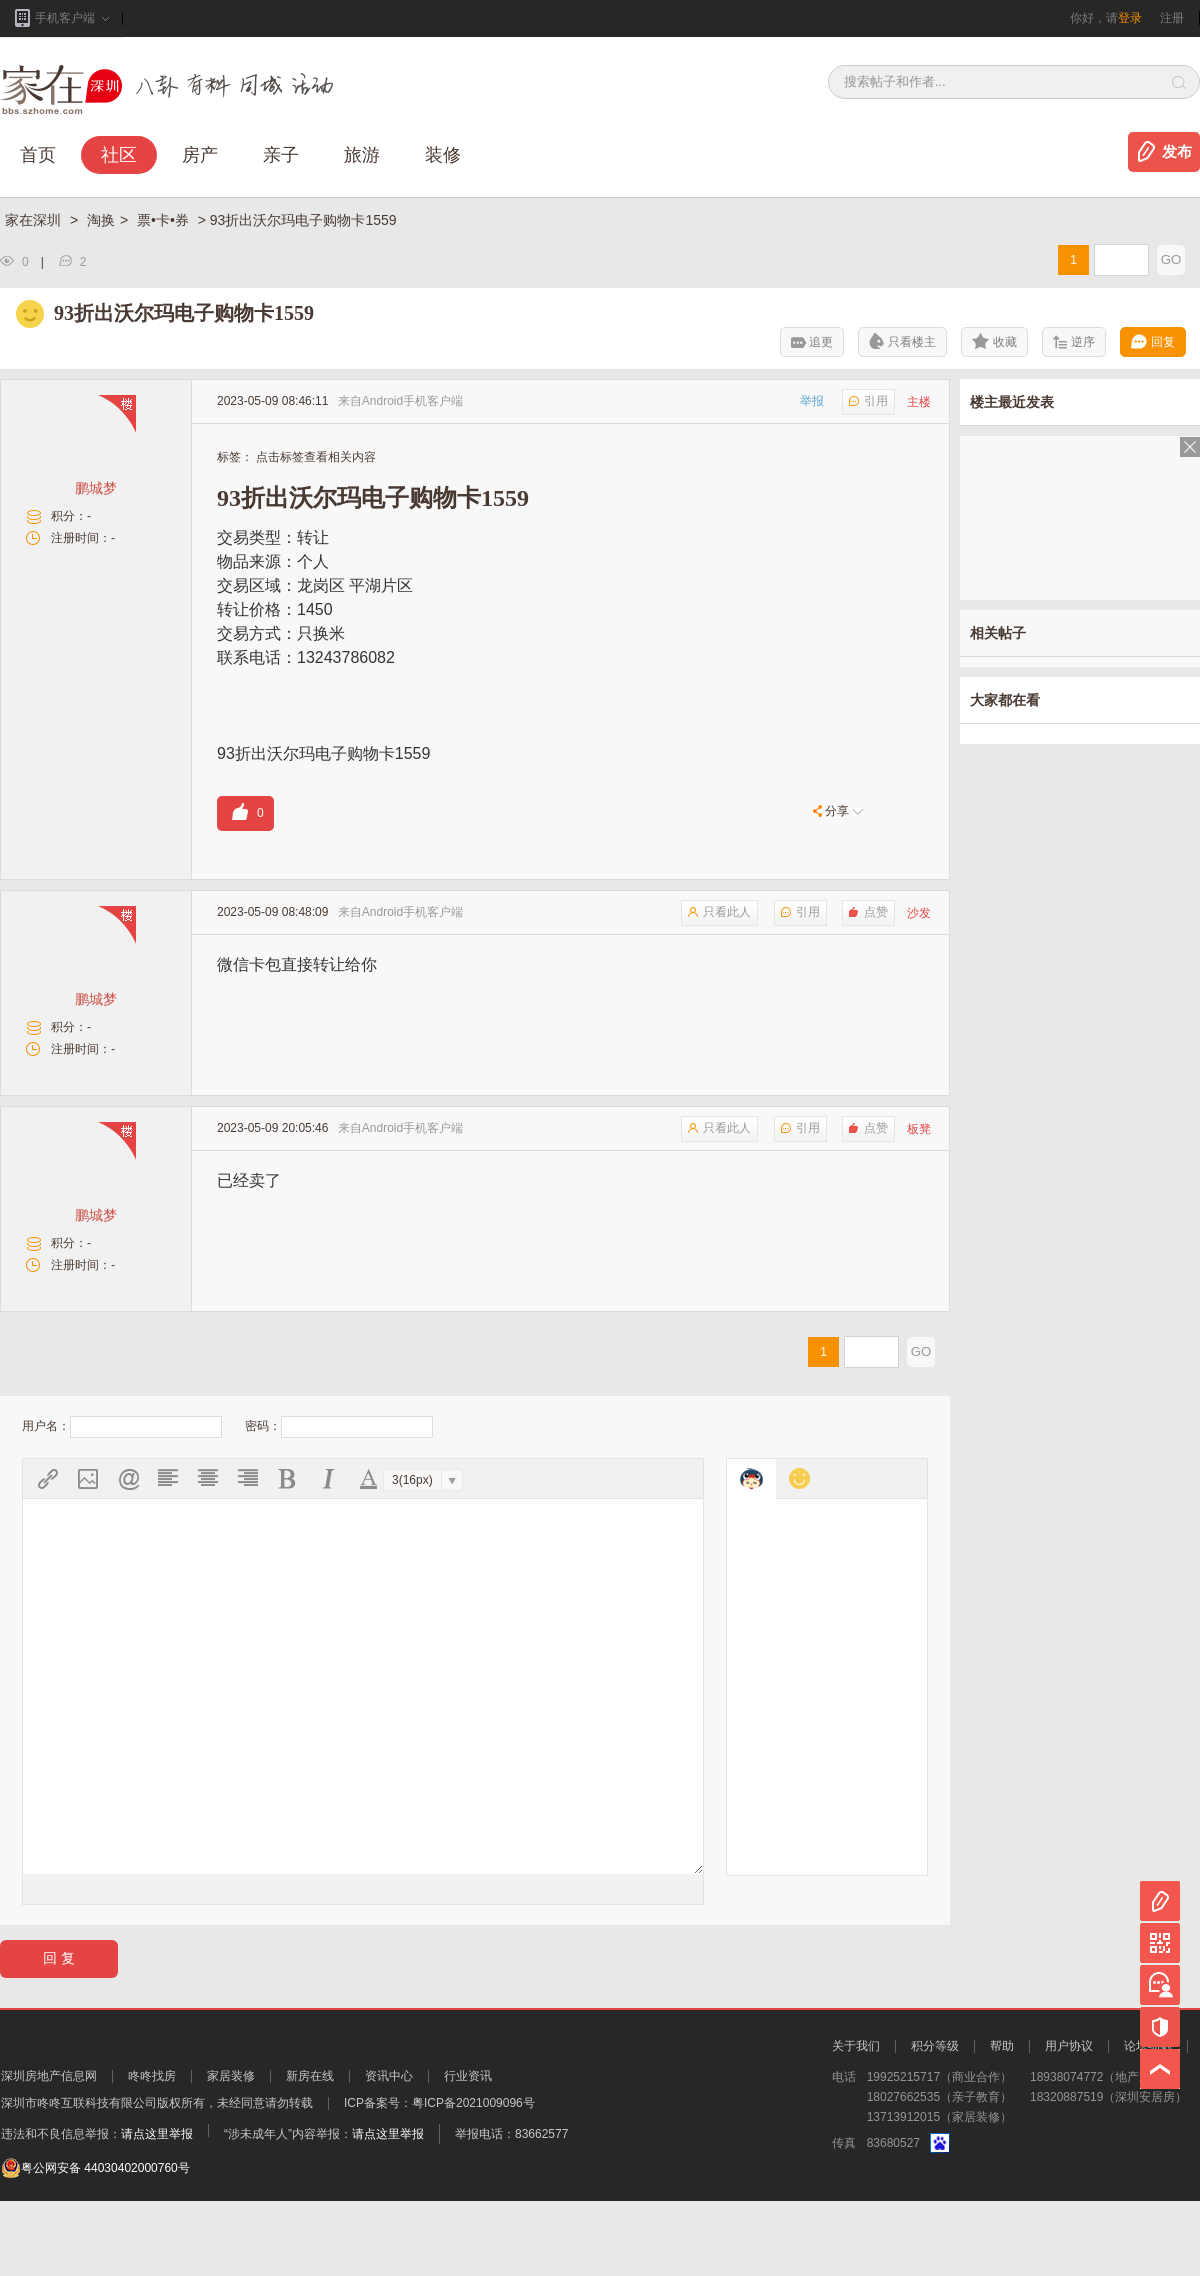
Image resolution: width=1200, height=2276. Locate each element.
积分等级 (935, 2121)
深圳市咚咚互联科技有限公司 (79, 2178)
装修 (443, 155)
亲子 (281, 155)
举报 (812, 401)
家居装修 (231, 2151)
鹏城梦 (96, 488)
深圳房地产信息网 (49, 2151)
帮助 (1002, 2121)
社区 (119, 155)
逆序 (1074, 342)
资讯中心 (389, 2151)
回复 (1153, 341)
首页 (38, 155)
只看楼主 (902, 341)
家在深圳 (35, 220)
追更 (812, 342)
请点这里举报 (157, 2209)
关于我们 (856, 2121)
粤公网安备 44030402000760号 (95, 2243)
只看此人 (719, 912)
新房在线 (310, 2151)
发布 (1177, 152)
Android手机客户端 (412, 401)
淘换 (101, 220)
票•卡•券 (165, 220)
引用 (868, 401)
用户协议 (1069, 2121)
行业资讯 (468, 2151)
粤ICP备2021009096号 (473, 2178)
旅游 (362, 155)
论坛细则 (1148, 2121)
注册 (1172, 18)
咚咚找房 (152, 2151)
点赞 (868, 912)
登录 (1130, 18)
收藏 (994, 341)
